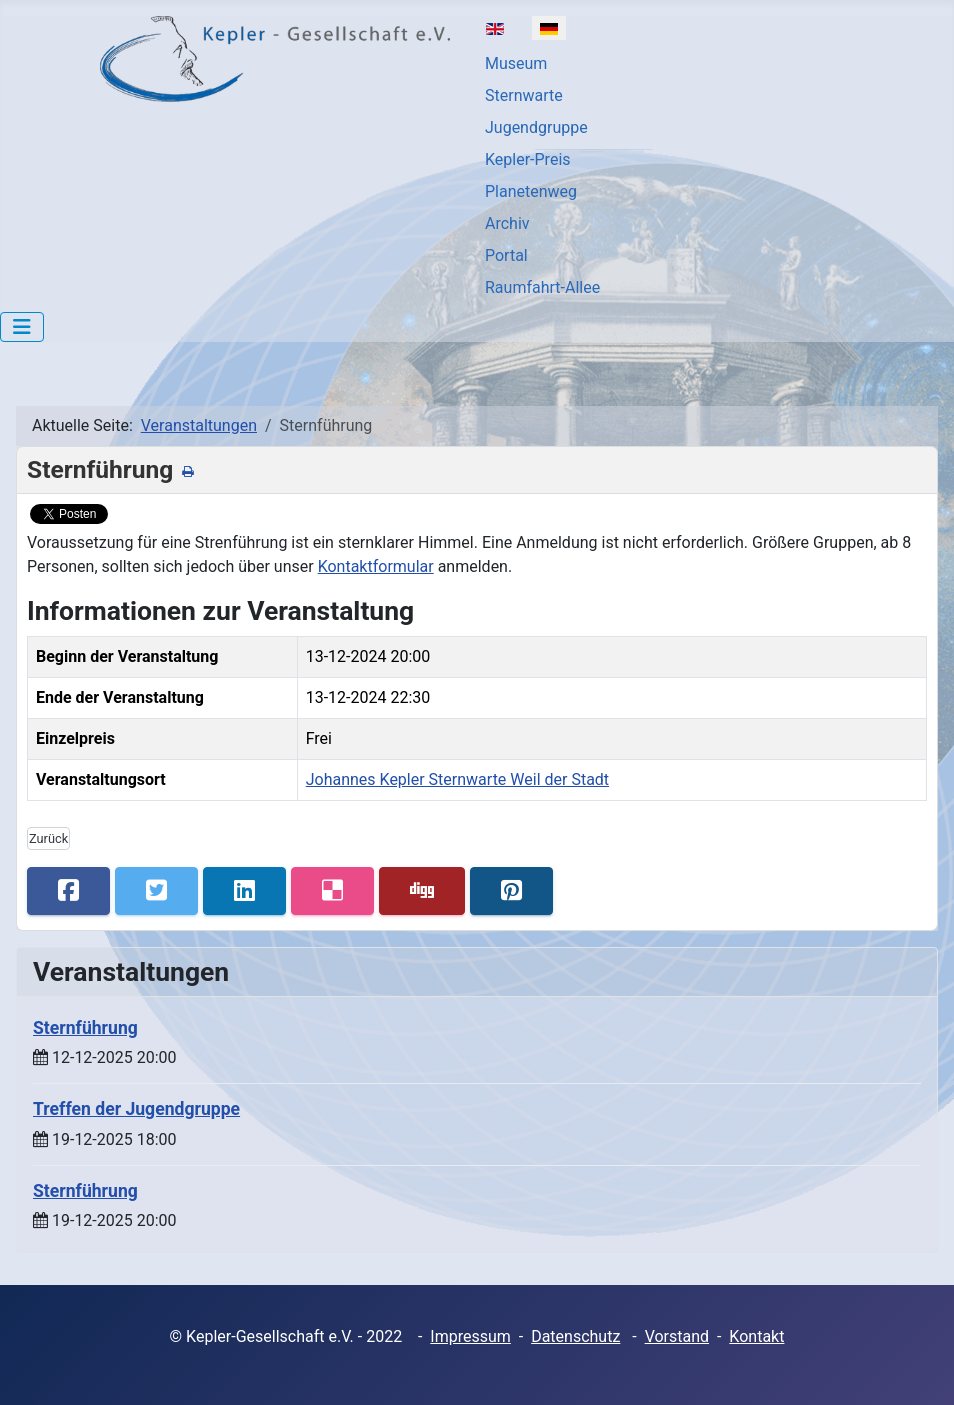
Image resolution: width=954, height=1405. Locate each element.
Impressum (470, 1336)
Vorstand (677, 1336)
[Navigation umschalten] (22, 327)
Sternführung (85, 1028)
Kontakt (756, 1336)
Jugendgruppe (536, 127)
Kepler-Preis (528, 159)
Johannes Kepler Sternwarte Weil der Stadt (457, 779)
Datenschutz (575, 1336)
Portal (506, 255)
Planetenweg (531, 191)
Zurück (48, 838)
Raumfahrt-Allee (542, 287)
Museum (516, 63)
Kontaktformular (376, 566)
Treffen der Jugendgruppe (136, 1109)
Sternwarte (524, 95)
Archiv (507, 223)
